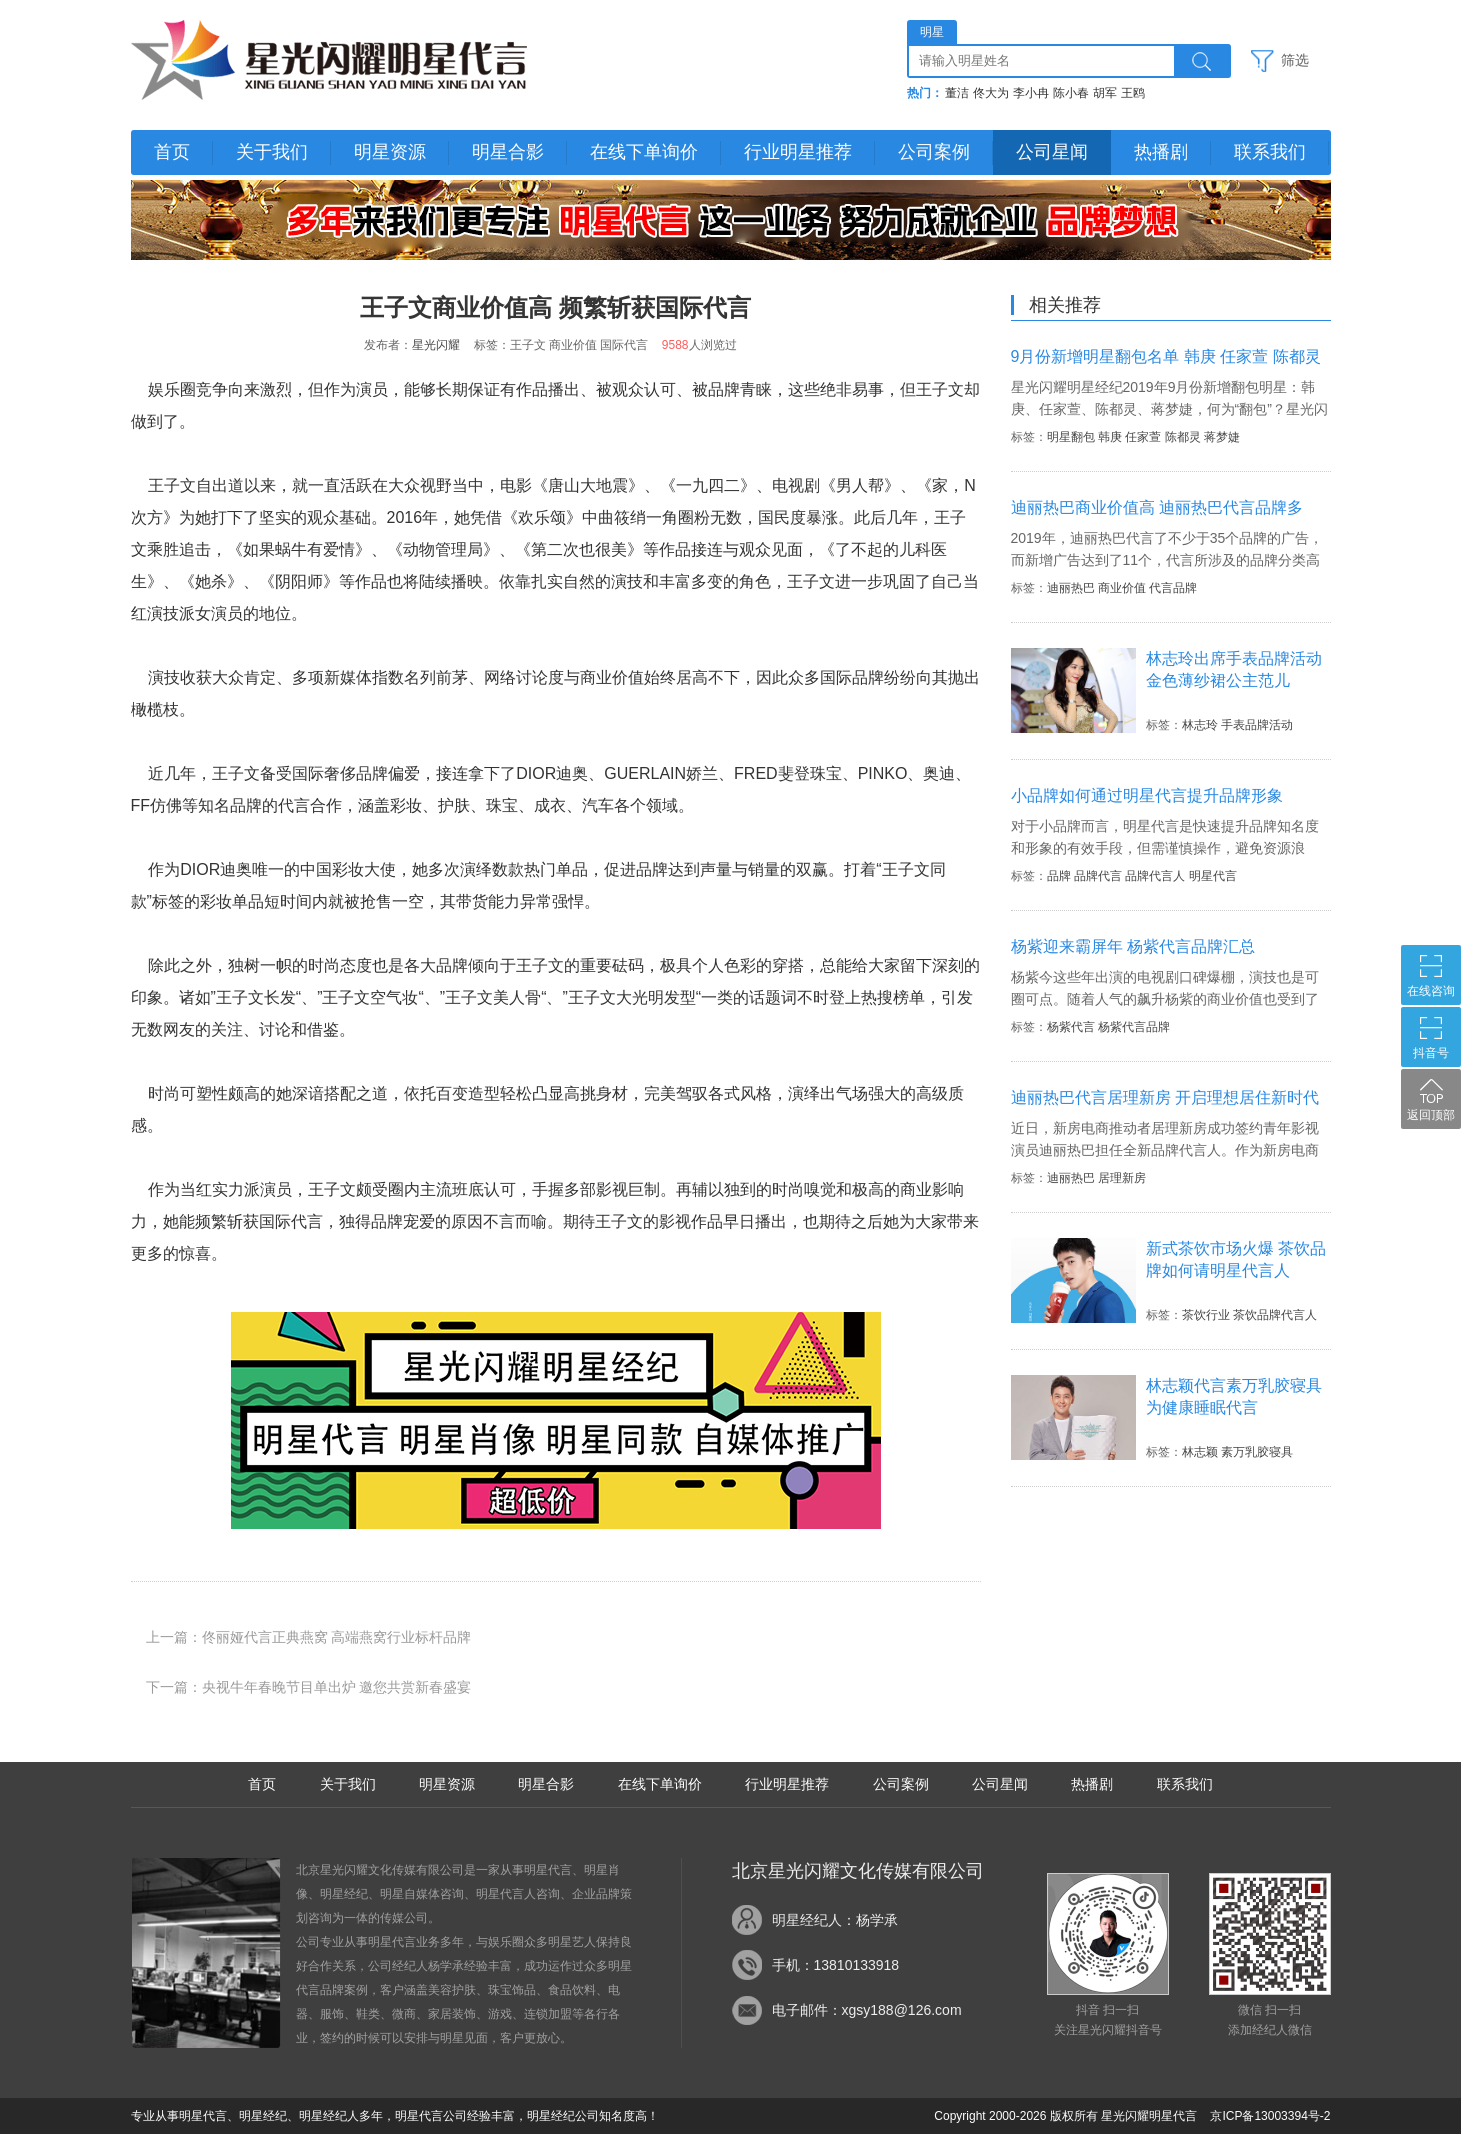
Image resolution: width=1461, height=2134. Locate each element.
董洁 (957, 93)
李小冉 (1031, 93)
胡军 (1105, 93)
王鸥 (1133, 93)
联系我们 (1270, 152)
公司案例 (934, 152)
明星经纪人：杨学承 (835, 1920)
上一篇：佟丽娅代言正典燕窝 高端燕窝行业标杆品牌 (309, 1637)
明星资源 (390, 152)
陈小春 (1071, 93)
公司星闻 (1052, 152)
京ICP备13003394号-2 (1270, 2116)
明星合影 (508, 152)
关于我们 (272, 152)
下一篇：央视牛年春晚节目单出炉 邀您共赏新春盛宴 (309, 1687)
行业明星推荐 (798, 152)
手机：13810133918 (836, 1965)
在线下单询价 (644, 152)
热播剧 (1161, 152)
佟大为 (991, 93)
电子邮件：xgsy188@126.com (867, 2010)
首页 (172, 152)
